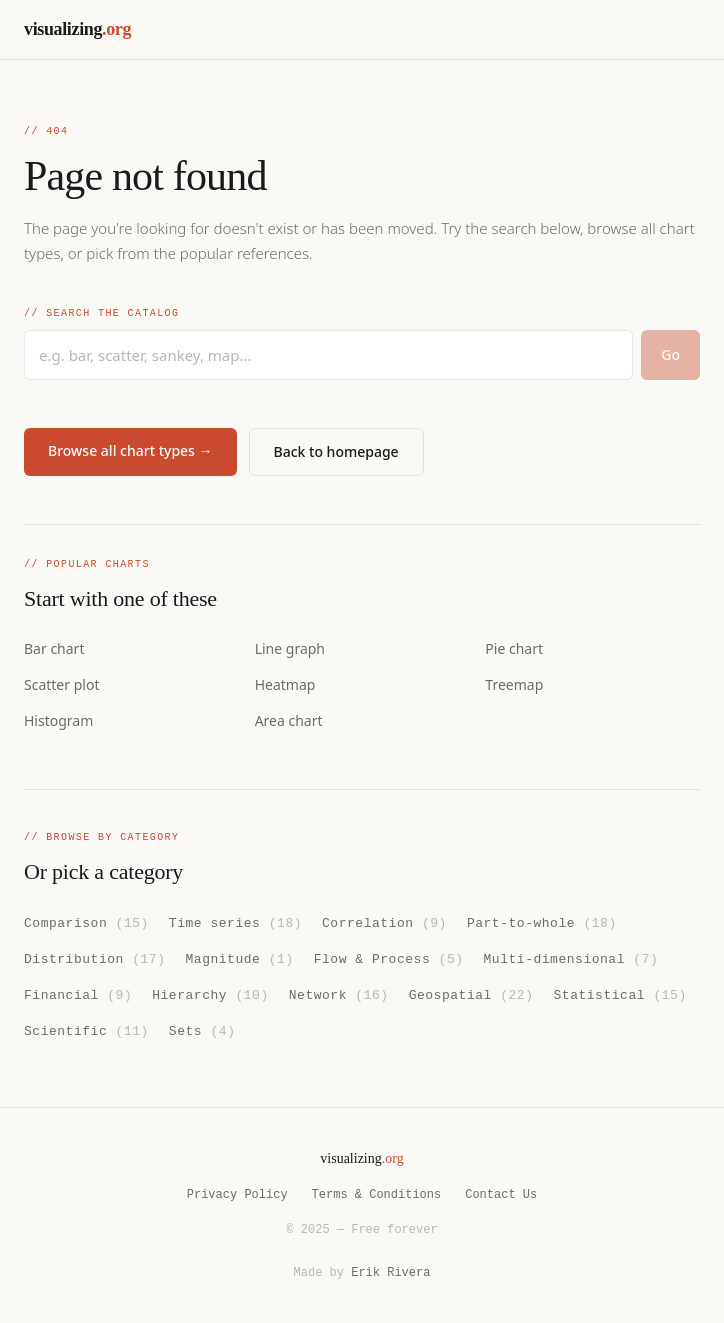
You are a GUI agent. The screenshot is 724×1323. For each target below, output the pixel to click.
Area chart (289, 720)
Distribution (94, 958)
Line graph (290, 648)
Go (670, 354)
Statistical (619, 994)
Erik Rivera (390, 1272)
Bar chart (54, 648)
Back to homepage (336, 451)
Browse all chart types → (130, 450)
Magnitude (239, 958)
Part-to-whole (542, 922)
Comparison (86, 922)
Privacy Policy (237, 1194)
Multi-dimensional (570, 958)
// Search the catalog (101, 314)
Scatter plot (61, 684)
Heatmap (285, 684)
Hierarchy (210, 994)
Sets (202, 1029)
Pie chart (514, 648)
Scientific (86, 1029)
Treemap (514, 684)
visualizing (77, 29)
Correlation (384, 922)
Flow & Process (389, 958)
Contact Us (501, 1194)
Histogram (58, 720)
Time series (235, 922)
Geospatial (471, 994)
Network (339, 994)
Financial (78, 994)
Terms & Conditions (377, 1194)
